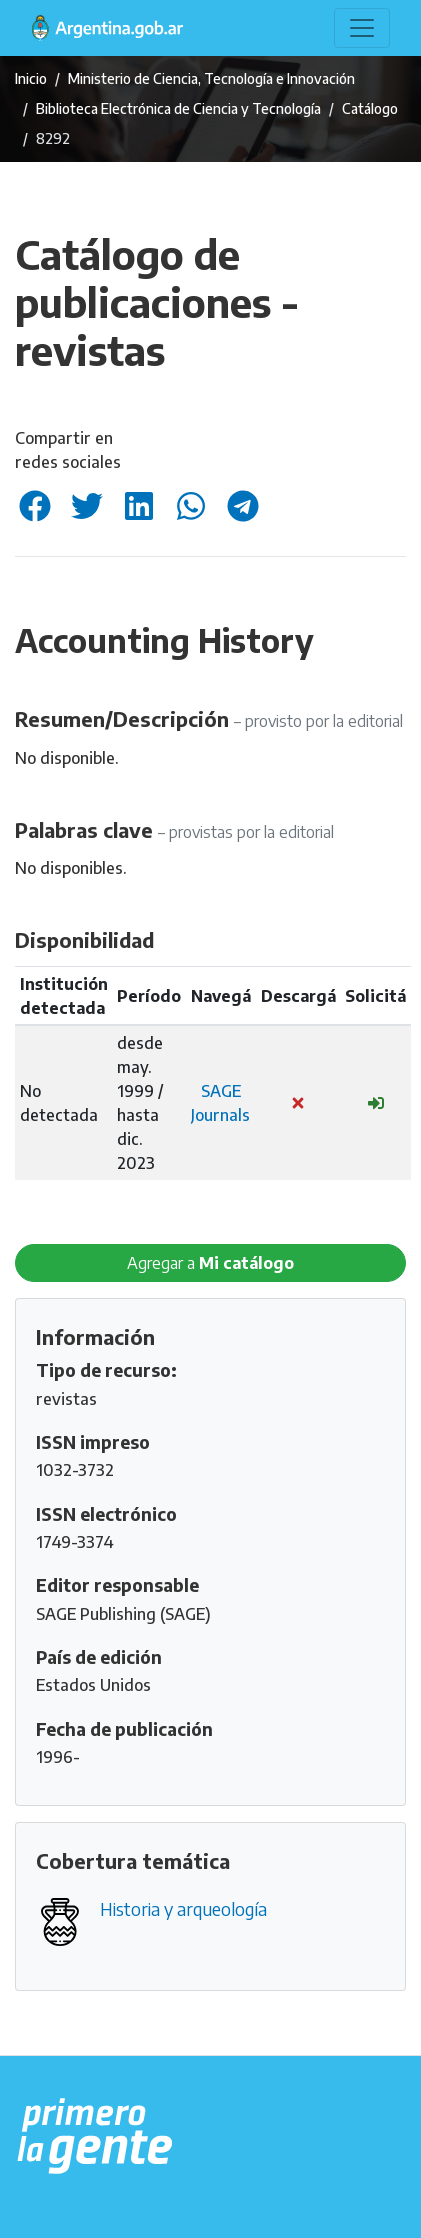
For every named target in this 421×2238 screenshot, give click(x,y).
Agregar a (210, 1263)
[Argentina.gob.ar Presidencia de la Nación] (95, 2137)
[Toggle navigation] (362, 28)
